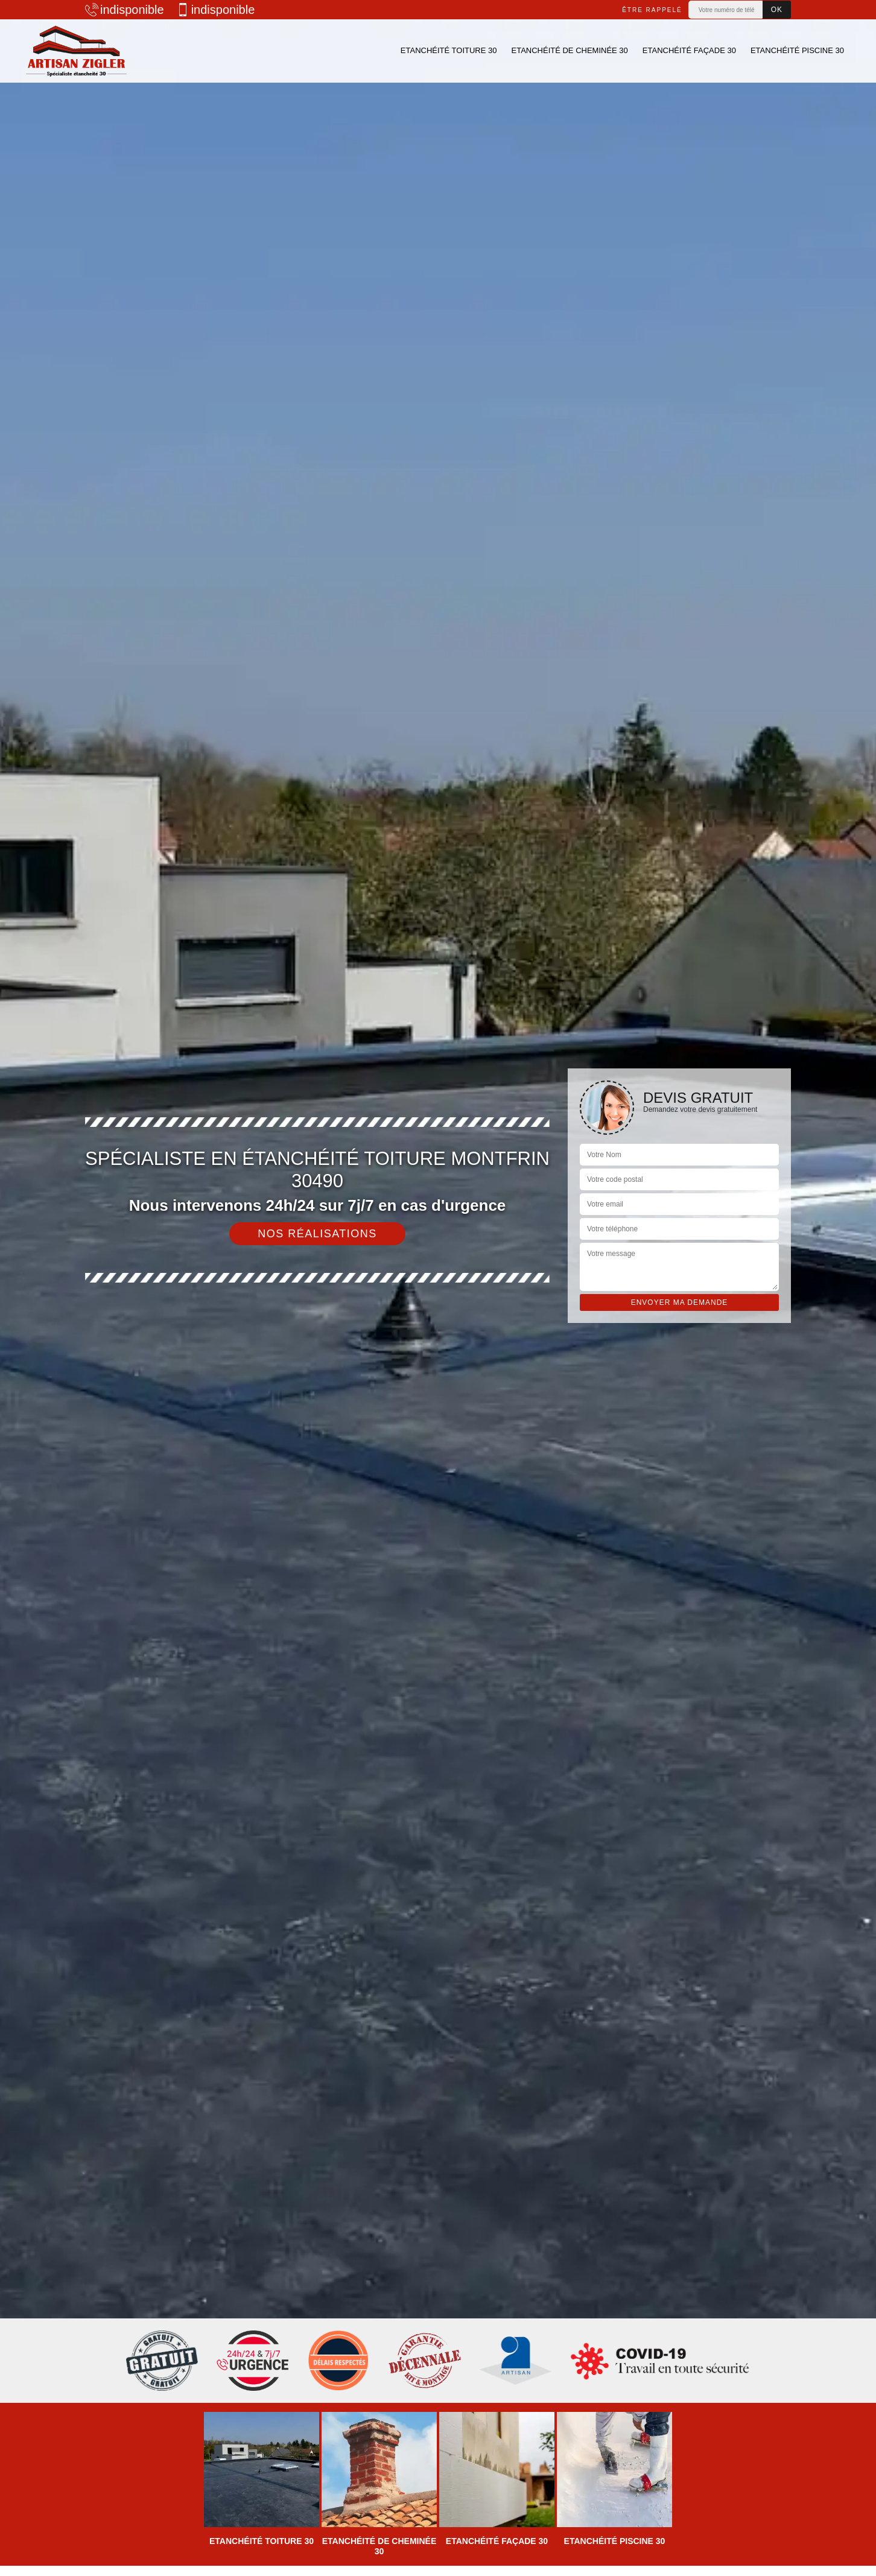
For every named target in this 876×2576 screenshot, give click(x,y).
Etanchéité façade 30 (689, 50)
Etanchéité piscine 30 (797, 50)
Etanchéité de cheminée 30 (569, 50)
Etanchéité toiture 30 (449, 50)
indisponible (124, 9)
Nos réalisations (317, 1234)
